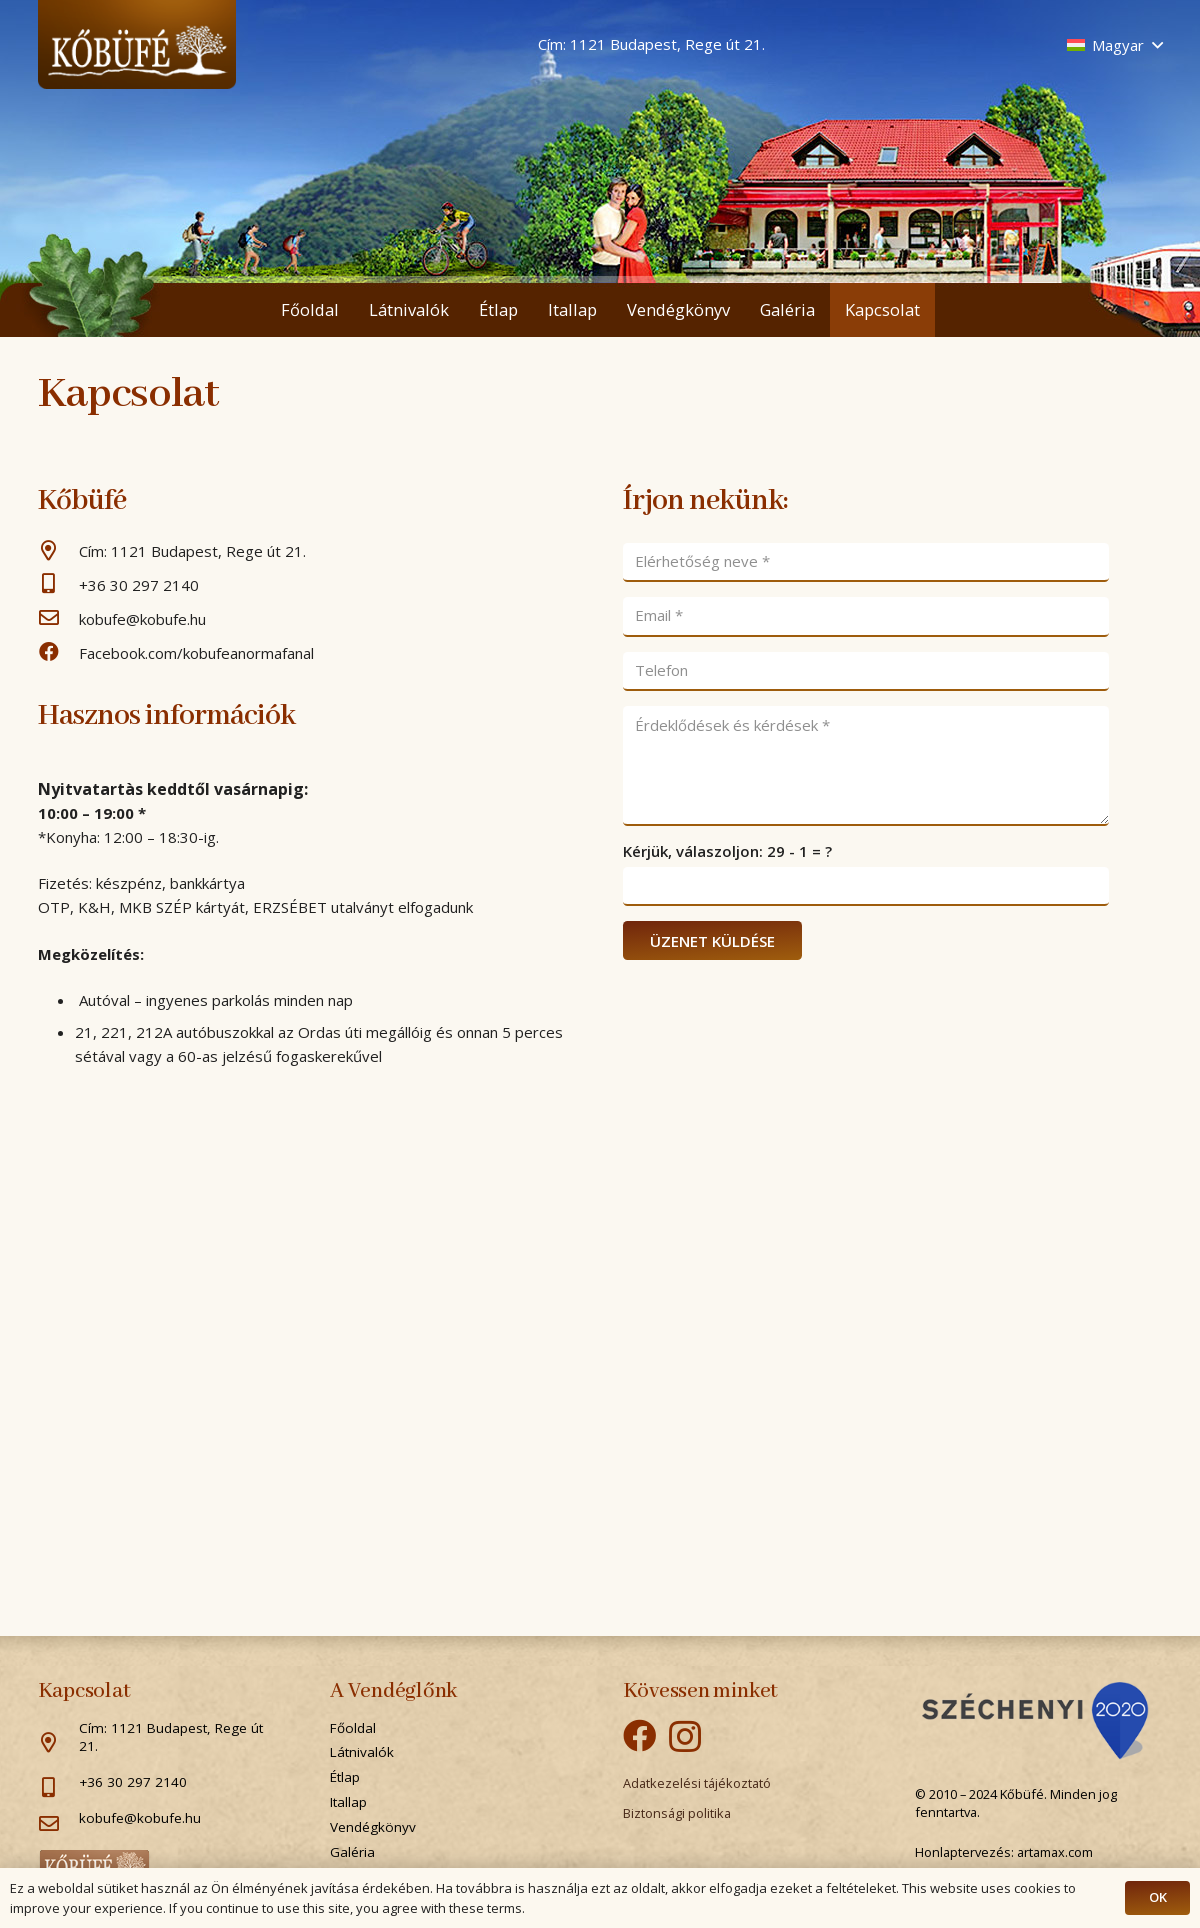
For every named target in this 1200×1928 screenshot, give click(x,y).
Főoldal (353, 1728)
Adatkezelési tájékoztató (697, 1783)
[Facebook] (639, 1735)
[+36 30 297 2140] (58, 585)
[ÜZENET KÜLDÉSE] (712, 940)
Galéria (352, 1852)
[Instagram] (685, 1737)
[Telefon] (866, 672)
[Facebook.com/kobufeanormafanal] (58, 653)
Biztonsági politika (677, 1813)
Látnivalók (362, 1752)
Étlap (345, 1777)
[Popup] (1035, 1721)
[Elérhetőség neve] (866, 563)
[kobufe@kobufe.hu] (58, 619)
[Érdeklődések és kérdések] (866, 766)
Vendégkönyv (373, 1827)
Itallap (348, 1802)
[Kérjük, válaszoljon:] (866, 887)
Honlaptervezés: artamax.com (1004, 1852)
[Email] (866, 617)
